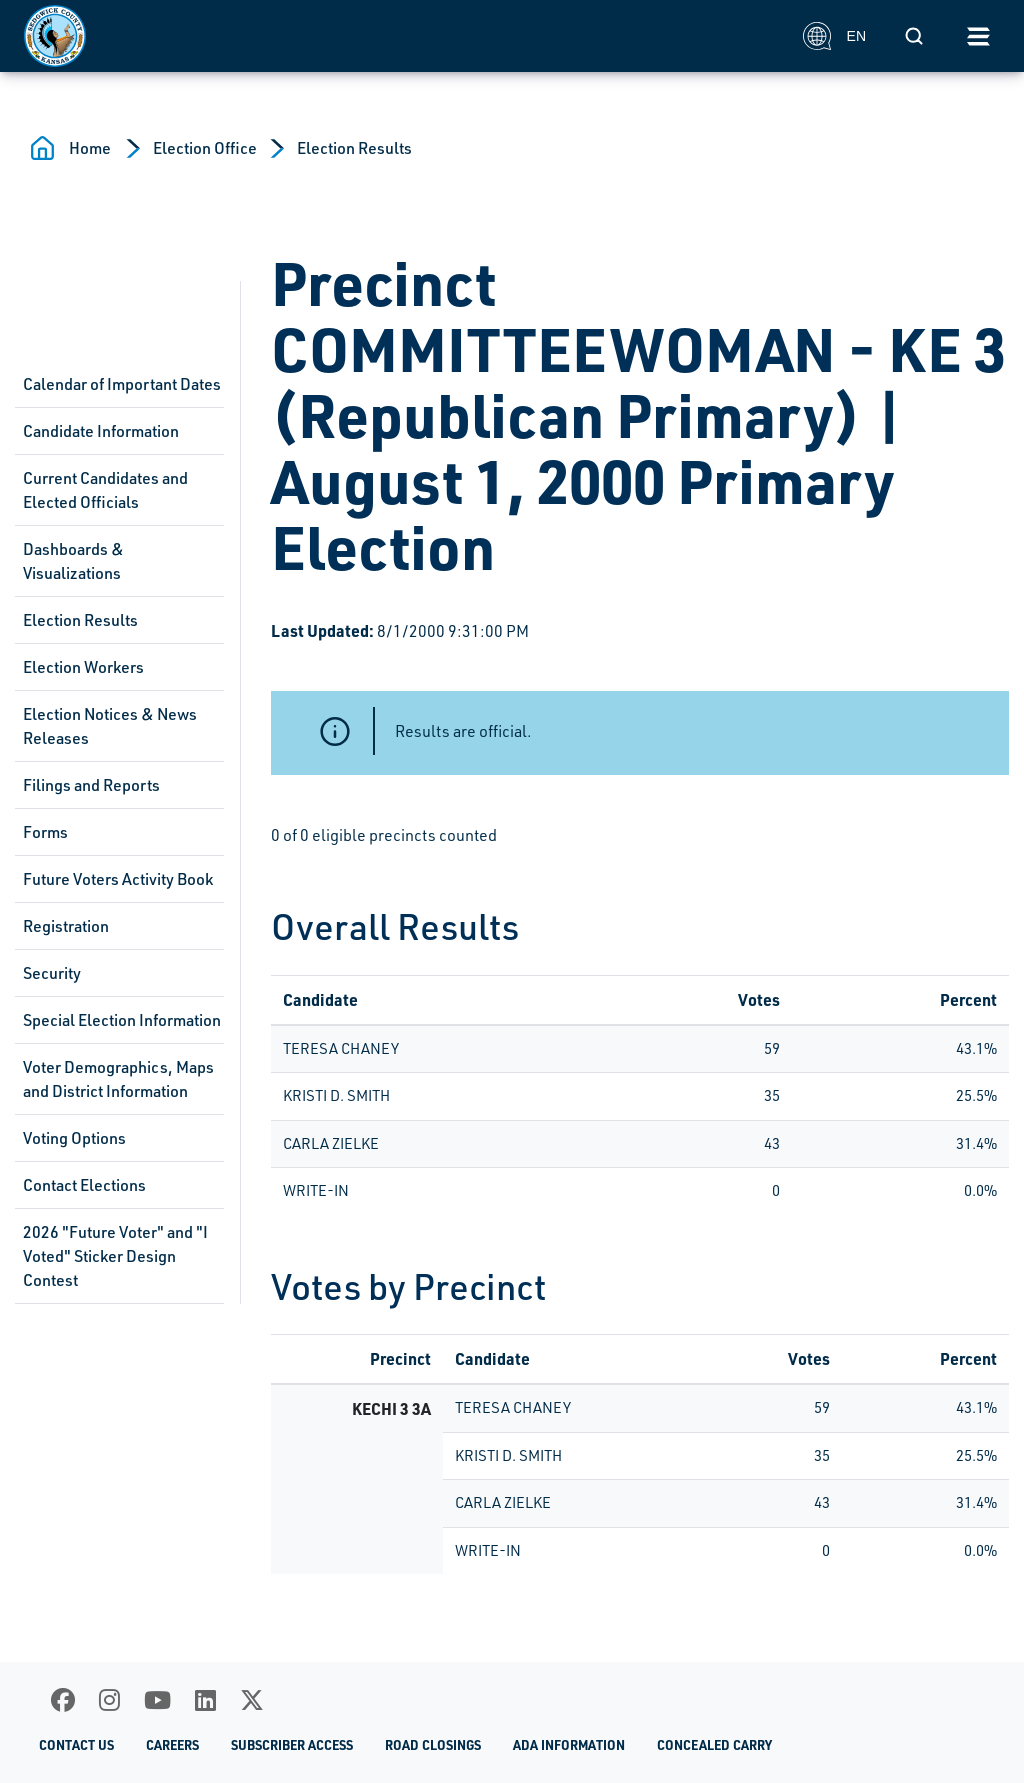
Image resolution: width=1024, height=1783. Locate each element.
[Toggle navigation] (978, 36)
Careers (172, 1745)
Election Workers (83, 667)
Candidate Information (101, 431)
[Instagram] (109, 1700)
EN (834, 36)
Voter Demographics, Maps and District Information (118, 1079)
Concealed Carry (714, 1745)
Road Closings (433, 1745)
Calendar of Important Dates (122, 384)
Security (52, 973)
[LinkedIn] (205, 1700)
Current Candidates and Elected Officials (105, 490)
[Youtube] (157, 1700)
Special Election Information (122, 1020)
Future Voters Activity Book (118, 879)
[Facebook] (63, 1700)
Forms (45, 832)
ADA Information (569, 1745)
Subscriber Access (292, 1745)
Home (90, 148)
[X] (252, 1700)
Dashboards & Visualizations (73, 561)
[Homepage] (402, 36)
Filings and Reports (91, 785)
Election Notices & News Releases (110, 726)
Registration (66, 926)
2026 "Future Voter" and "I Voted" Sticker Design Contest (115, 1256)
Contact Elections (84, 1185)
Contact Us (76, 1745)
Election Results (354, 148)
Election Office (205, 148)
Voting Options (74, 1138)
